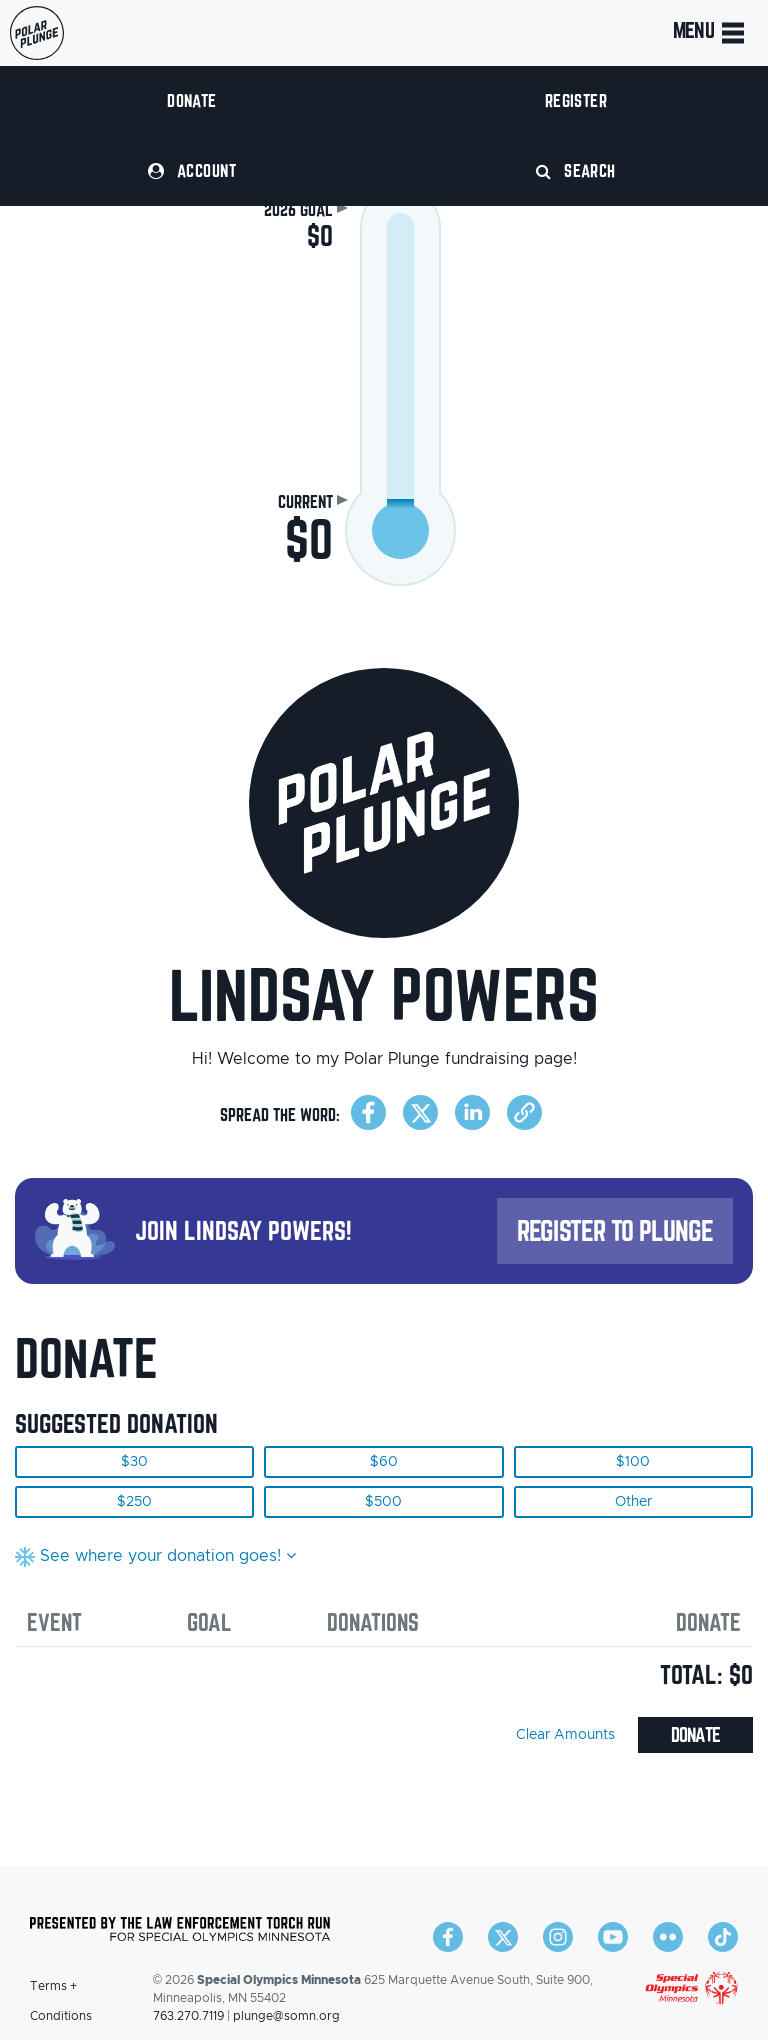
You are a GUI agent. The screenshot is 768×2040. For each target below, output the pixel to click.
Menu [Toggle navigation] (710, 33)
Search (576, 170)
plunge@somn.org (286, 2016)
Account (192, 170)
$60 (384, 1462)
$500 (383, 1502)
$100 (633, 1462)
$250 (134, 1502)
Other (633, 1502)
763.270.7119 (188, 2016)
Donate (192, 100)
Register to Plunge (615, 1230)
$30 (134, 1462)
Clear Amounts (565, 1735)
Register (576, 100)
